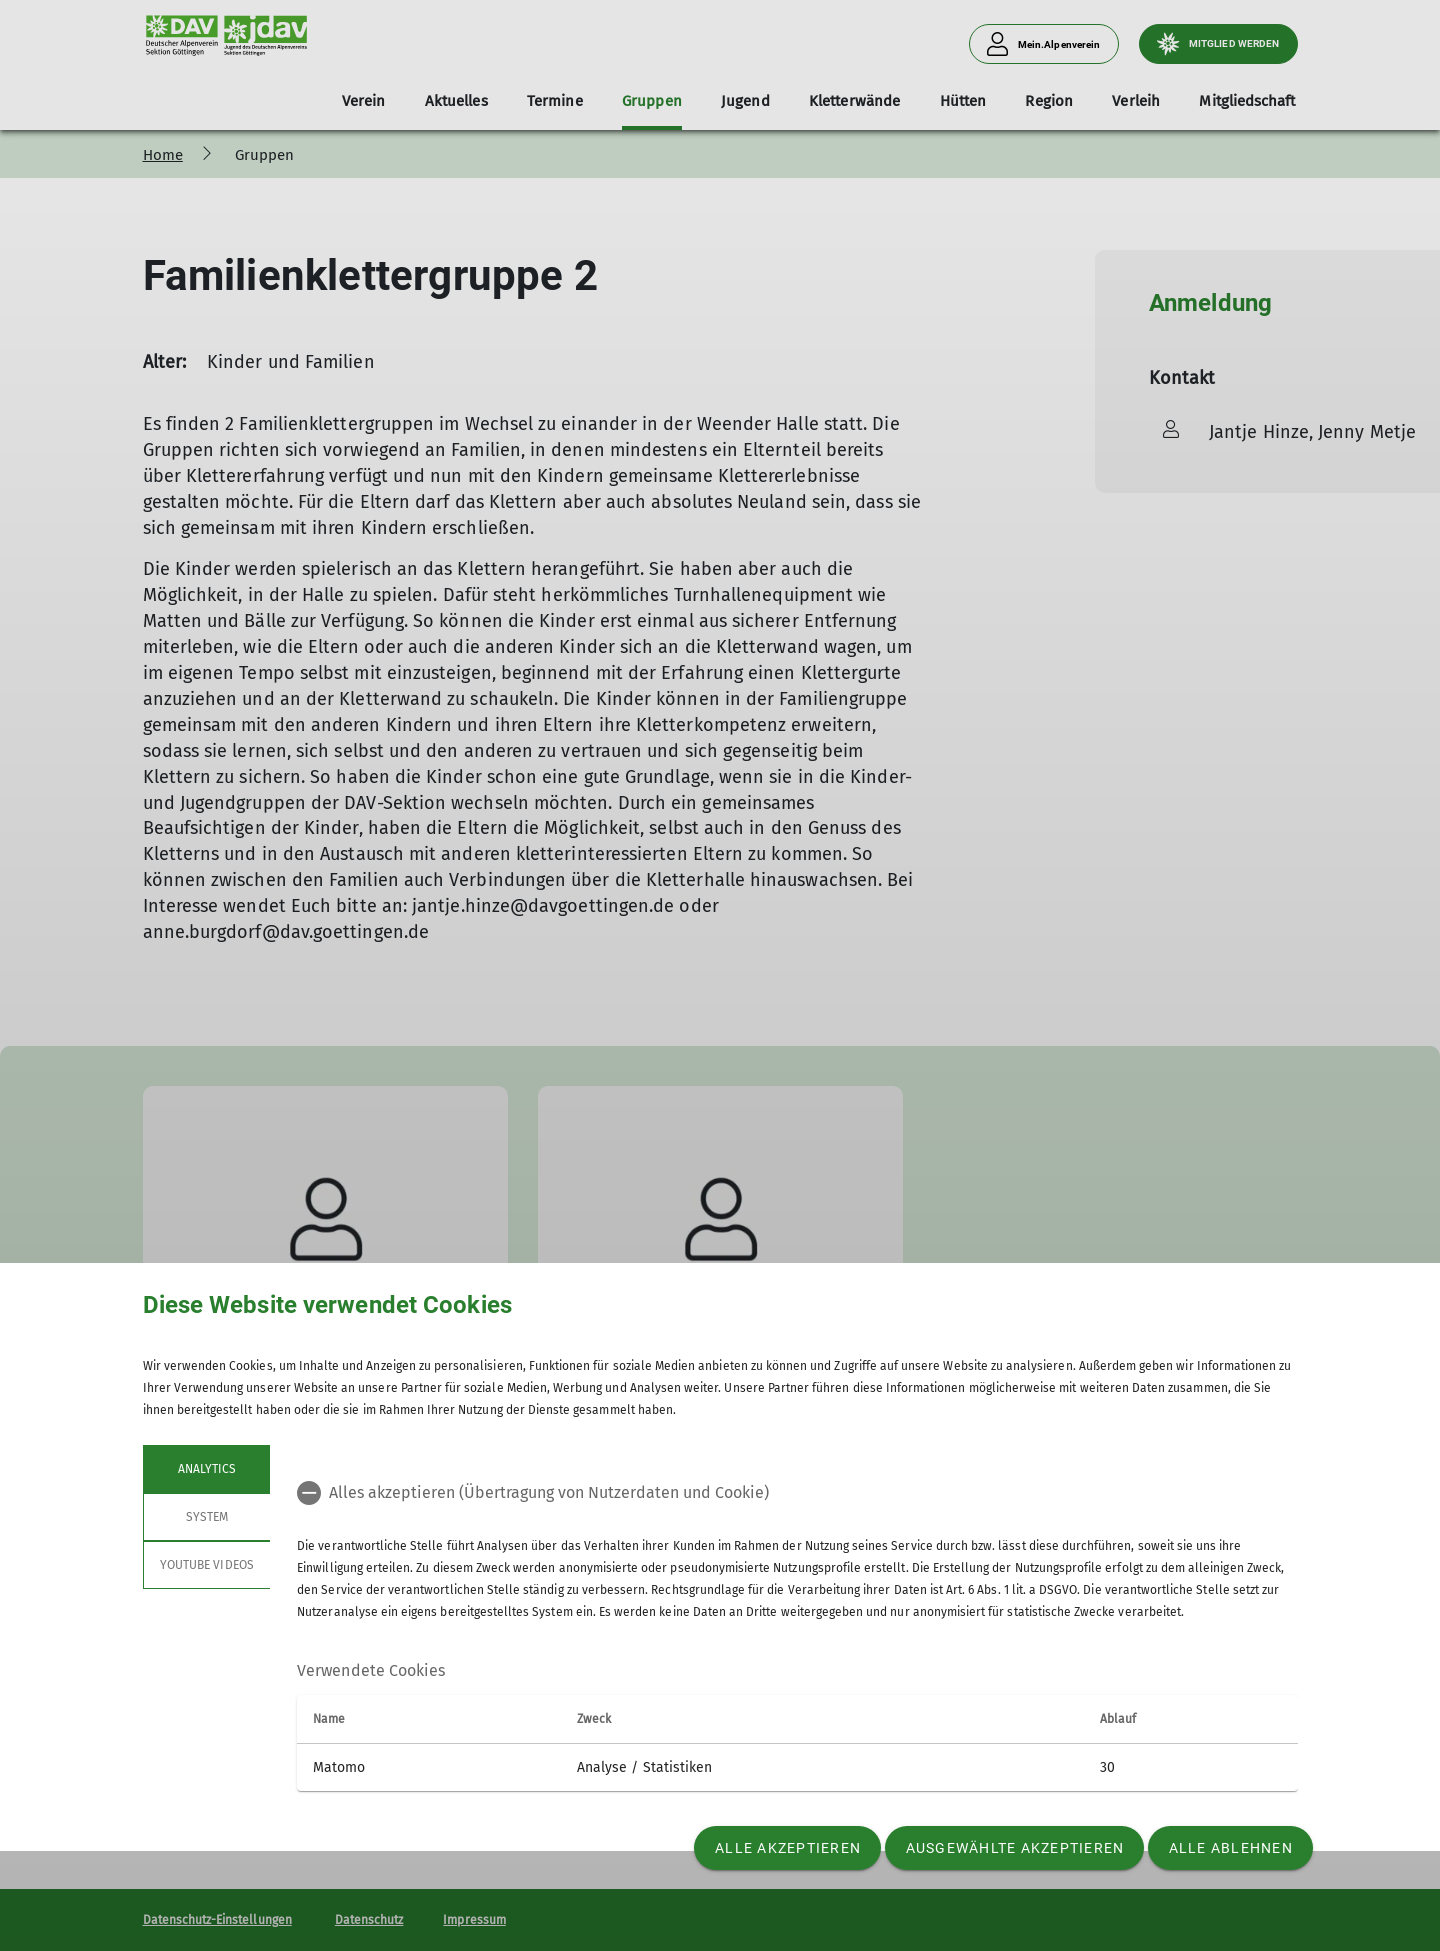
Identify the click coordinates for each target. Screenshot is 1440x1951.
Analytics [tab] (206, 1469)
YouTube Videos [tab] (207, 1565)
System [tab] (206, 1517)
